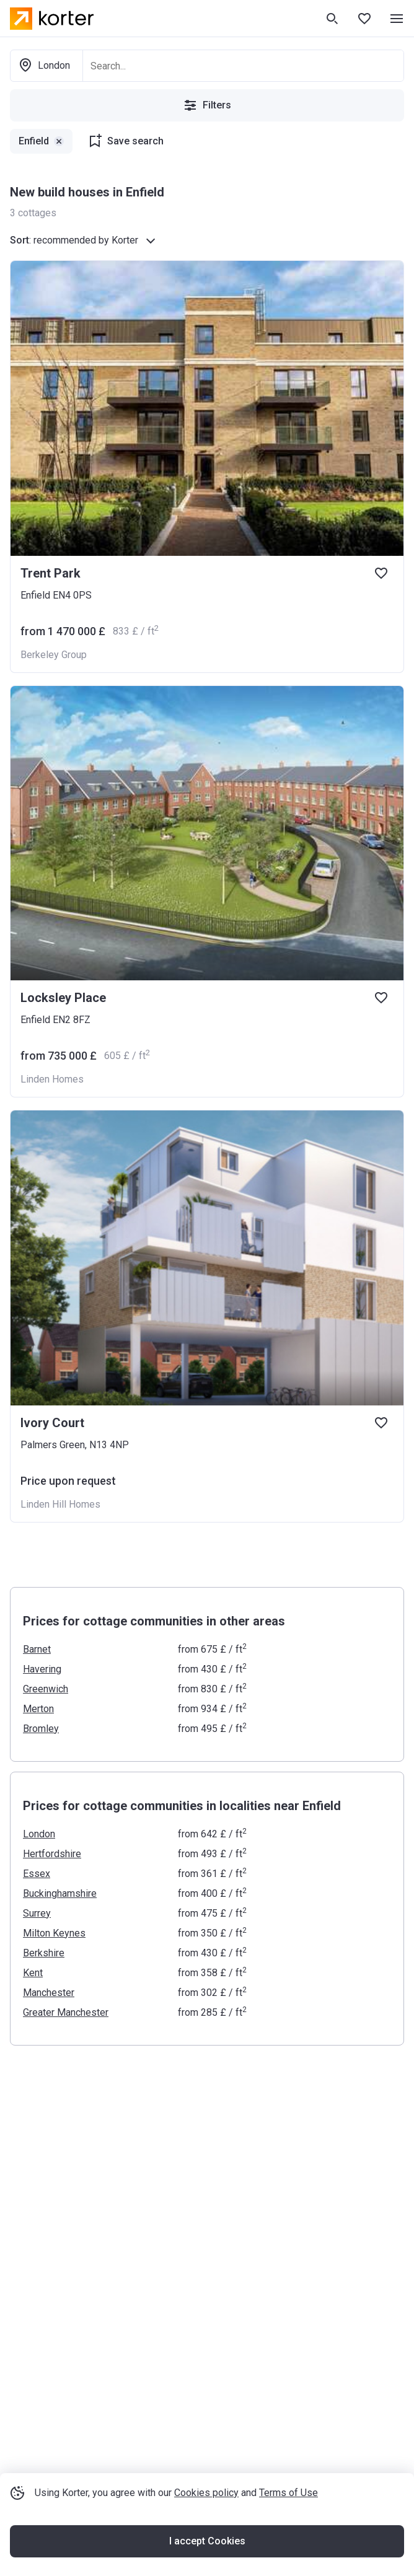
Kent (33, 1973)
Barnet (37, 1649)
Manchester (48, 1992)
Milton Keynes (54, 1933)
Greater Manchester (65, 2012)
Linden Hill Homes (60, 1504)
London (39, 1834)
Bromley (41, 1728)
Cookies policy (206, 2493)
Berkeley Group (53, 655)
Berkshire (43, 1953)
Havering (42, 1669)
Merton (38, 1709)
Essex (36, 1873)
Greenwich (45, 1689)
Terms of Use (288, 2493)
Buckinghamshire (60, 1893)
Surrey (37, 1913)
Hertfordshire (52, 1854)
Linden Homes (52, 1079)
